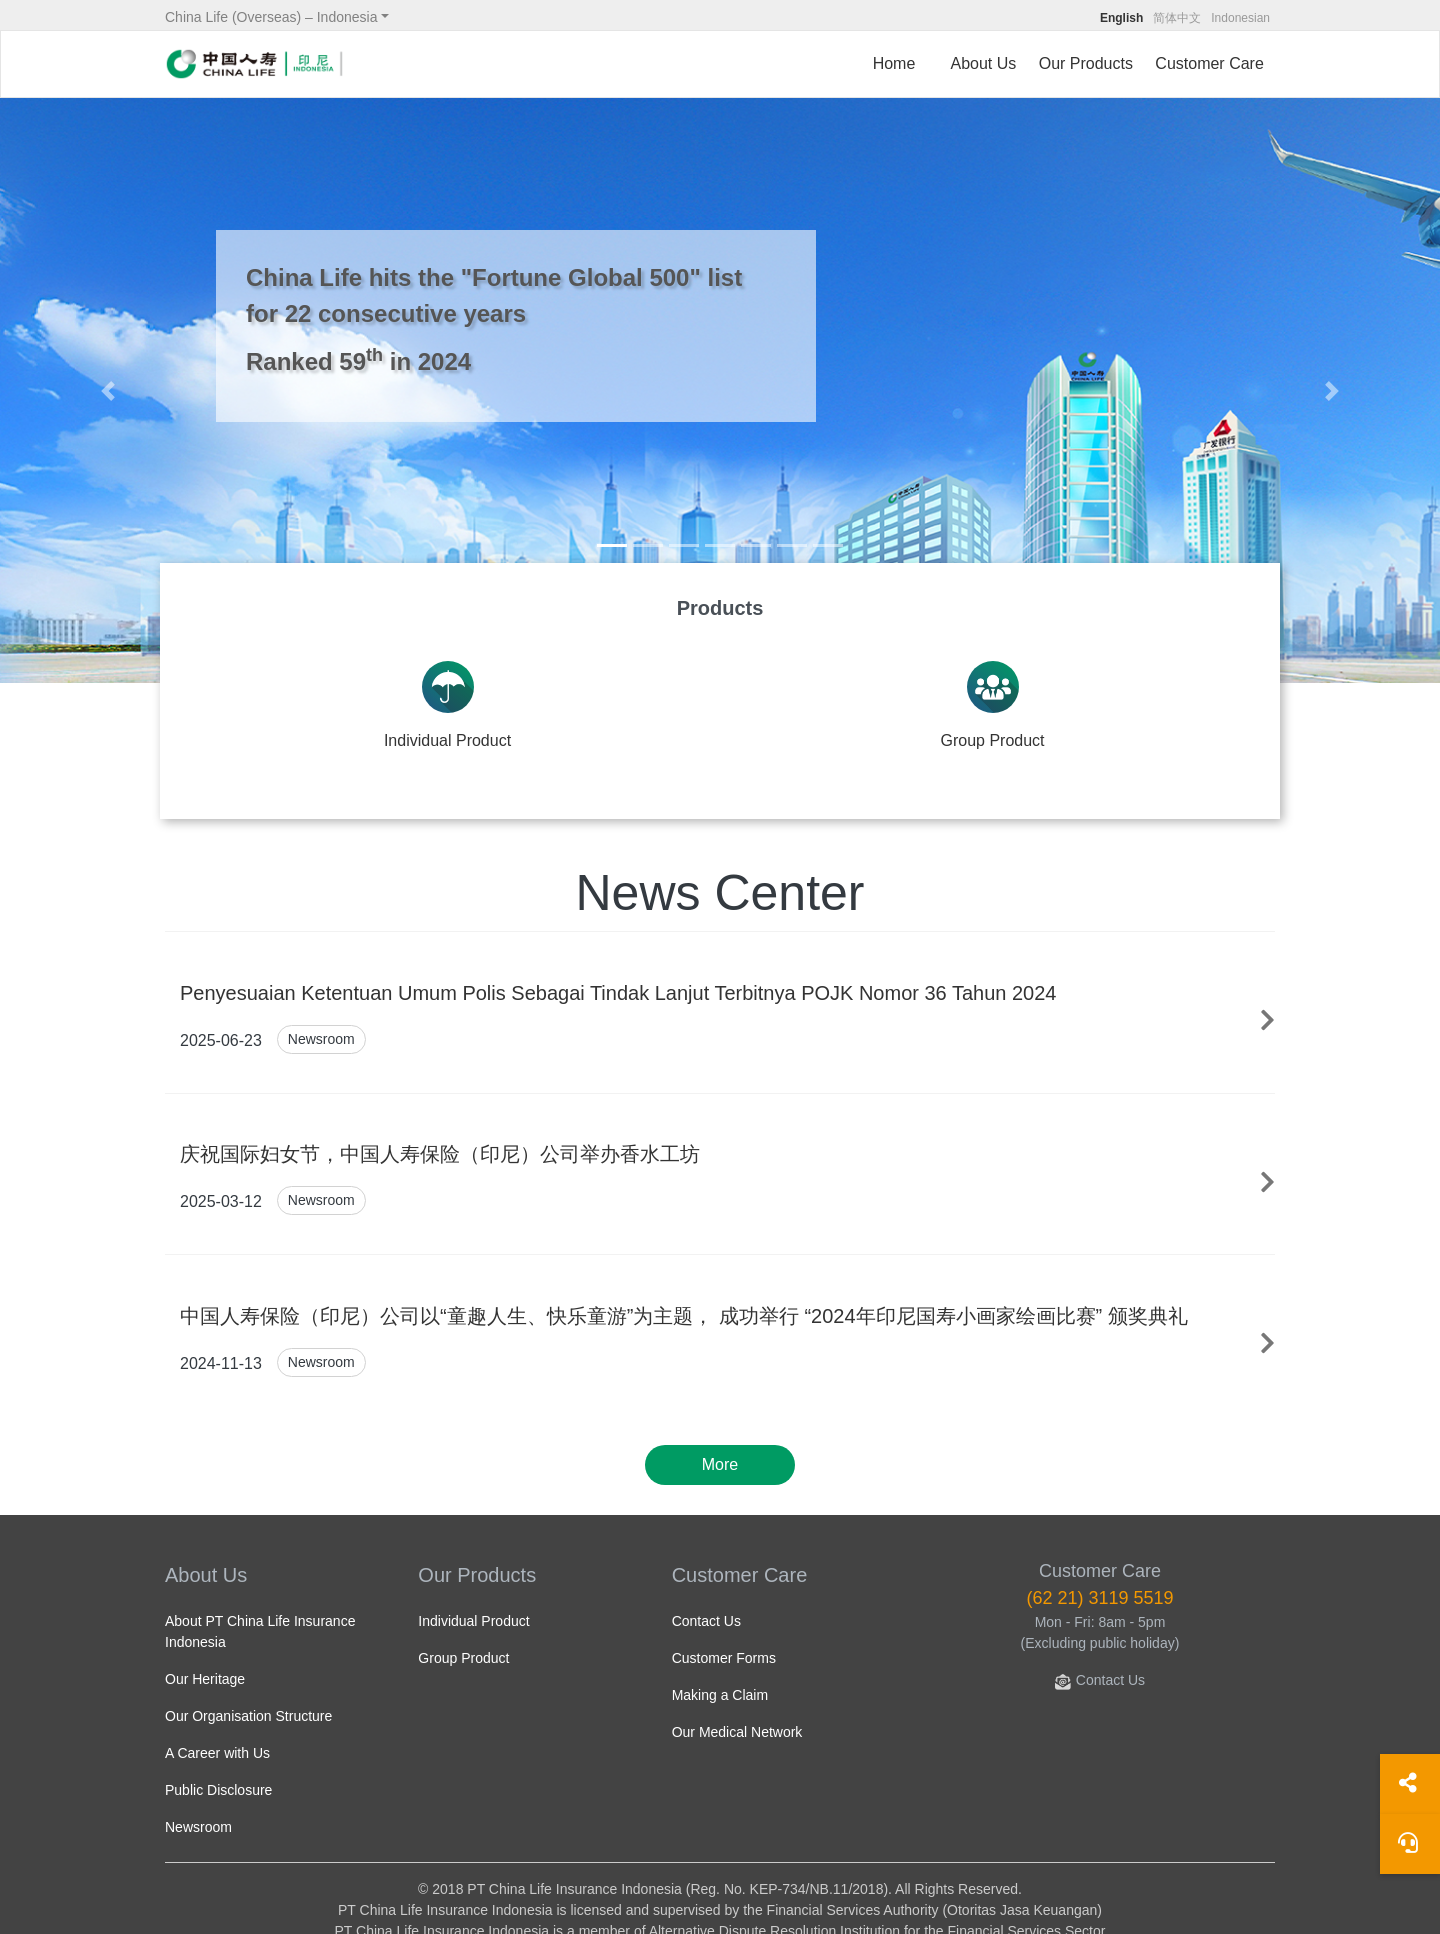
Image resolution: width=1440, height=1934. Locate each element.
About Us (984, 63)
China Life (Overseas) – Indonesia (271, 17)
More (720, 1480)
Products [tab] (720, 623)
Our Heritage (205, 1695)
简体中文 (1177, 18)
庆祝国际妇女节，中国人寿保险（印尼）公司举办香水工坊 (440, 1170)
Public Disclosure (218, 1806)
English (1121, 18)
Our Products (1086, 63)
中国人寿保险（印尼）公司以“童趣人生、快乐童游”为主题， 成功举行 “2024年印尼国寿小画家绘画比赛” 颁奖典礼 (684, 1331)
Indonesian (1240, 18)
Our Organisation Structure (248, 1732)
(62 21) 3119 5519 (1099, 1614)
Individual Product (447, 755)
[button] (108, 398)
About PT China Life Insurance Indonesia (260, 1647)
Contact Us (706, 1637)
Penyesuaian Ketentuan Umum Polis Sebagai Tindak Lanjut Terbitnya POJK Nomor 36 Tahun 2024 (618, 1008)
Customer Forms (724, 1674)
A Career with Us (217, 1769)
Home (894, 63)
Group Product (992, 755)
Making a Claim (720, 1711)
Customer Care (1209, 63)
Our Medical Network (737, 1748)
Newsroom (198, 1843)
